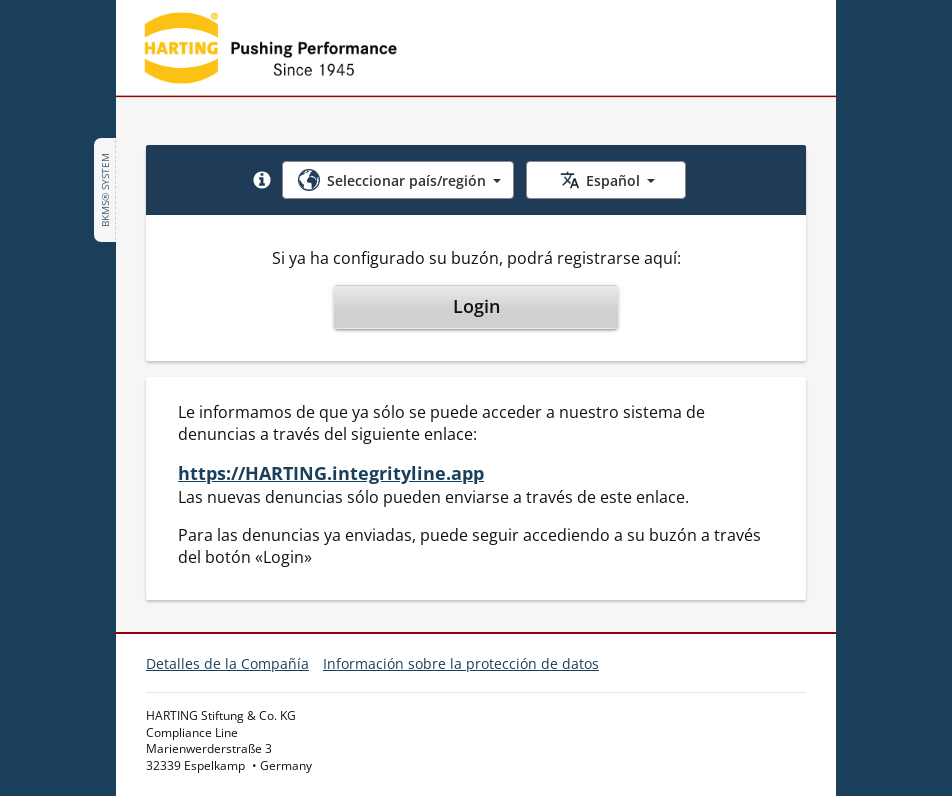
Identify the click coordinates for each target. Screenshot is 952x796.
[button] (262, 180)
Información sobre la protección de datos (461, 663)
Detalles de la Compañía (227, 663)
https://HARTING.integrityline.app (331, 473)
